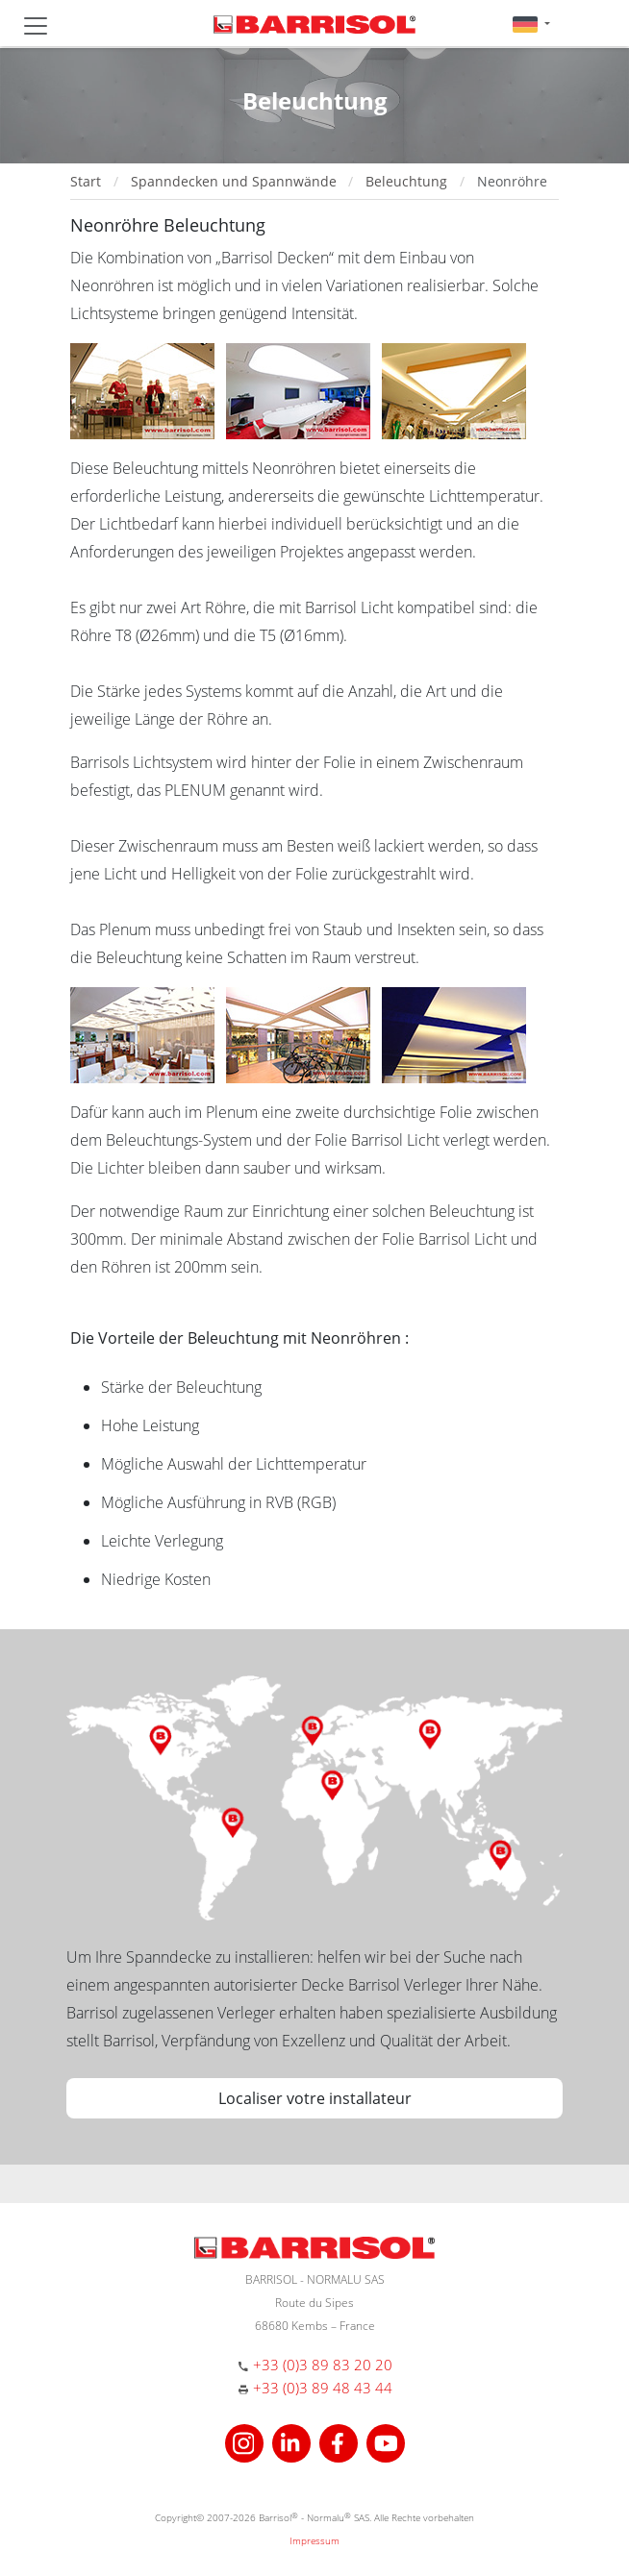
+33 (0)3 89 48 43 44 (322, 2387)
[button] (531, 23)
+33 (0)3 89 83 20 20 (322, 2364)
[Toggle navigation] (36, 26)
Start (85, 181)
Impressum (314, 2540)
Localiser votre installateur (315, 2098)
